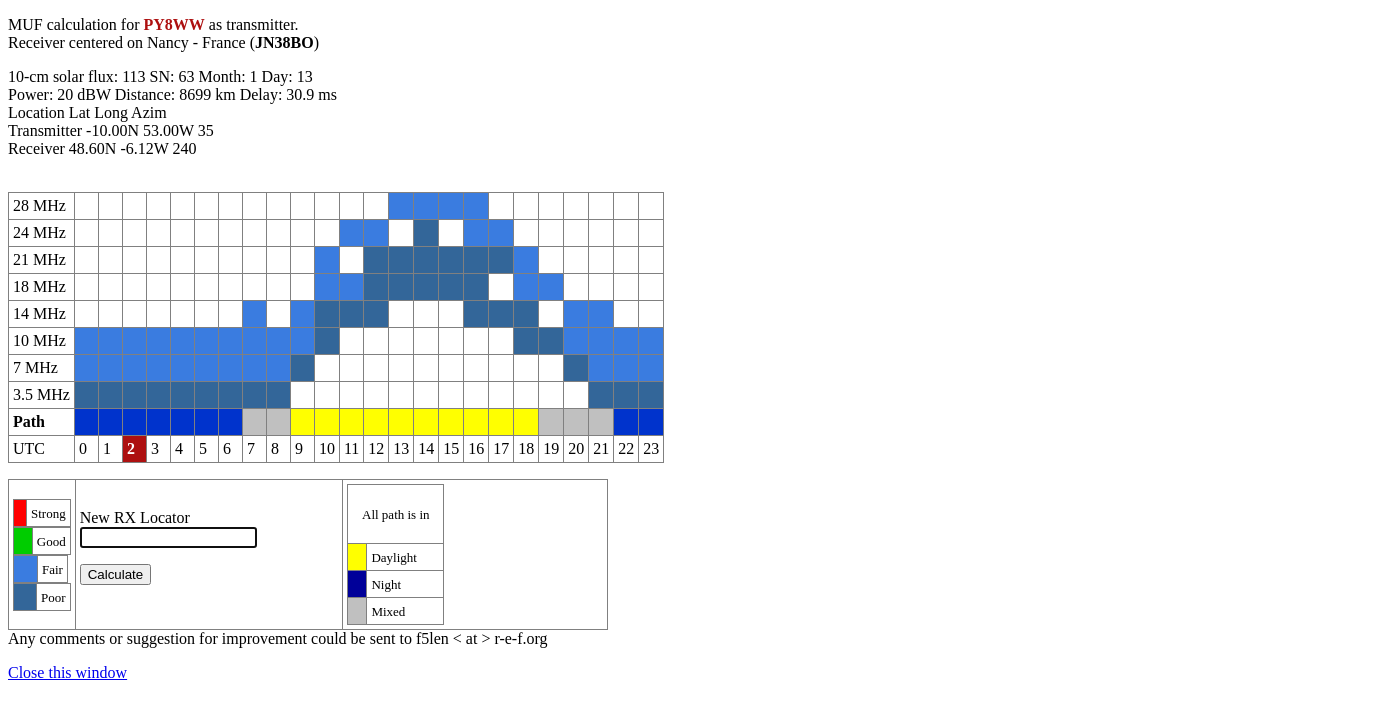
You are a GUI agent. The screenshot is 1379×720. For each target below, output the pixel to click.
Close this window (67, 672)
